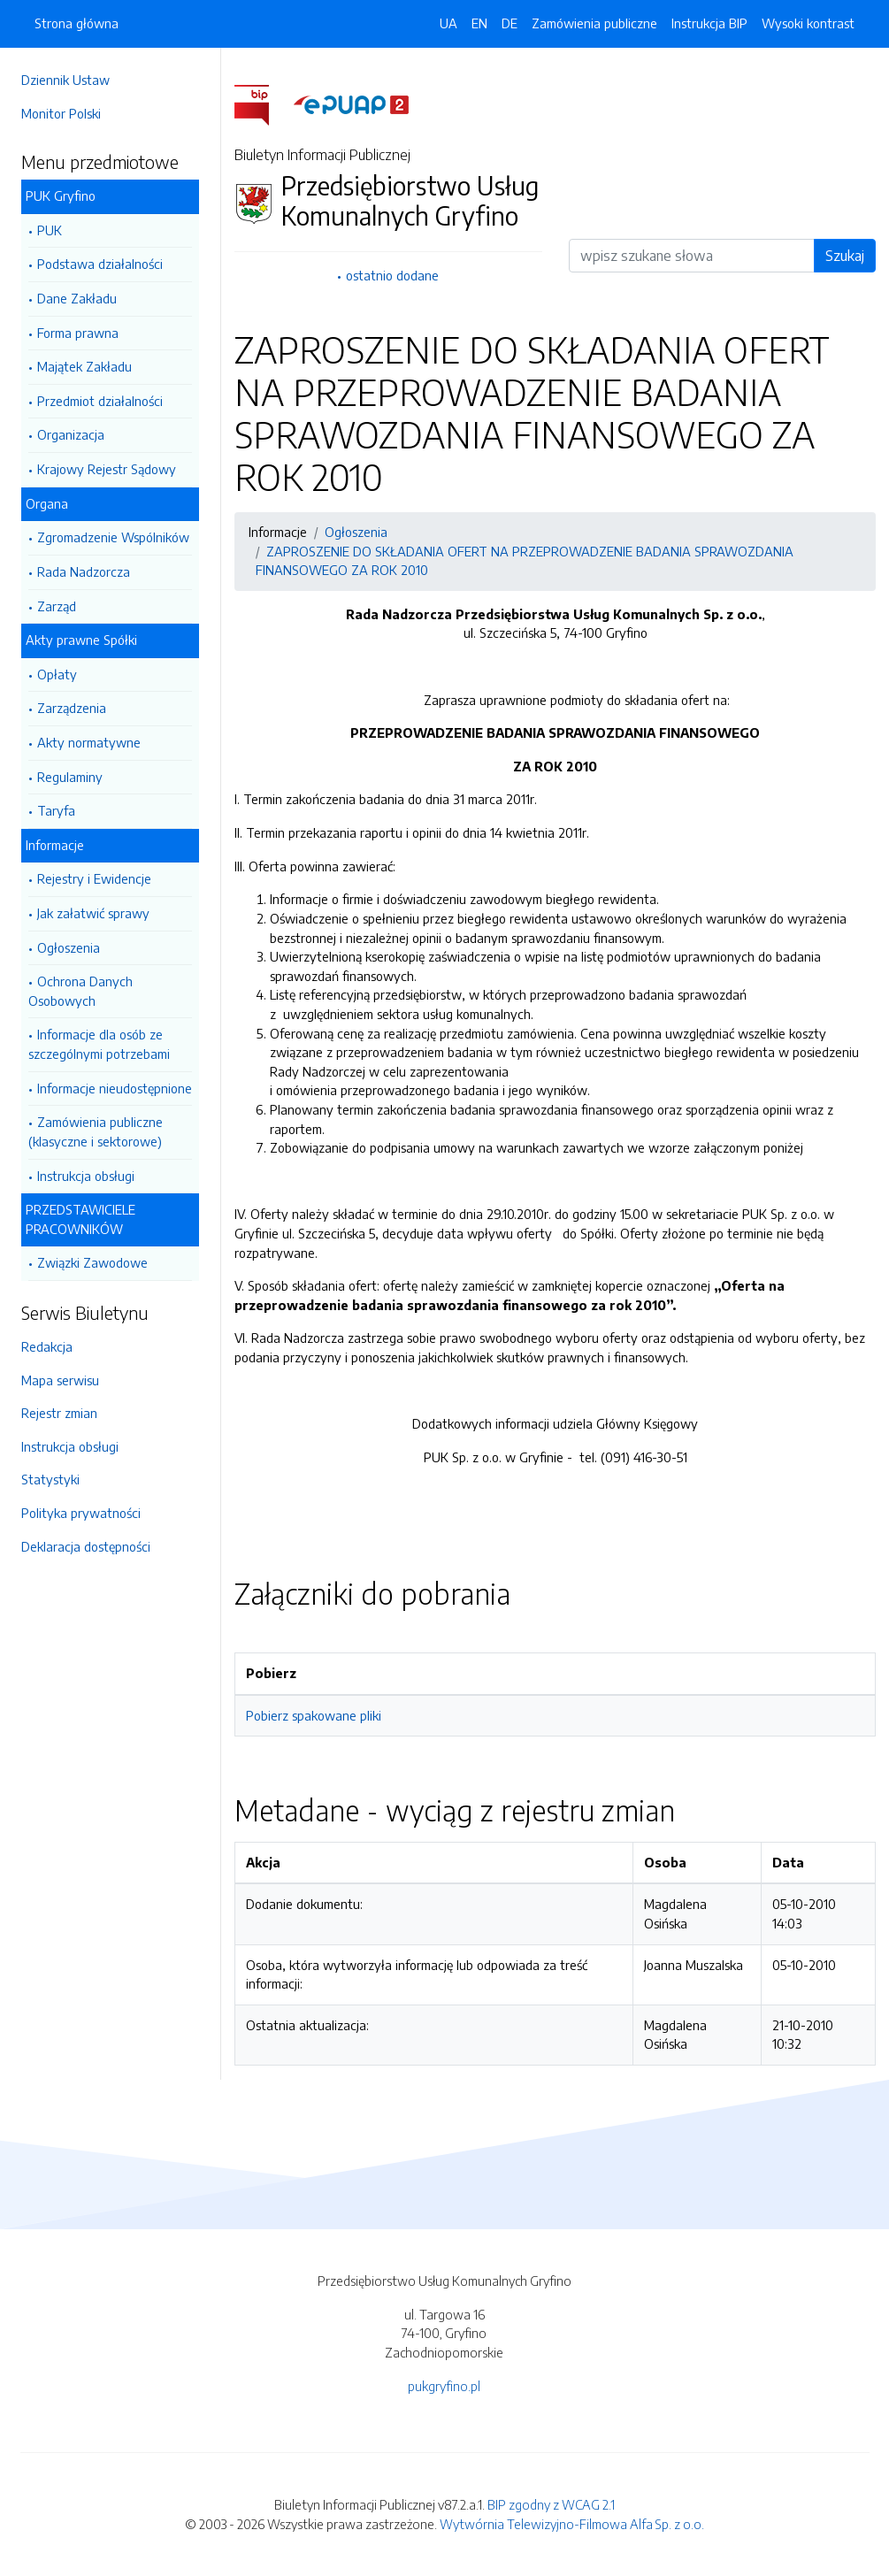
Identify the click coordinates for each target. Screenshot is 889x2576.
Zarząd (56, 606)
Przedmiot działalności (100, 401)
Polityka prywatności (81, 1513)
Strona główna (76, 23)
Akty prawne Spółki (81, 640)
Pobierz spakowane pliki (313, 1715)
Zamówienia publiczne (594, 23)
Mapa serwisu (60, 1380)
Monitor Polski (61, 113)
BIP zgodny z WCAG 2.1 (551, 2504)
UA (448, 23)
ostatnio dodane (392, 275)
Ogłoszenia (68, 947)
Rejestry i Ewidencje (94, 878)
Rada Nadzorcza (83, 571)
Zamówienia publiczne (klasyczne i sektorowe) (95, 1131)
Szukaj (844, 255)
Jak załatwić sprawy (93, 913)
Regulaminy (70, 777)
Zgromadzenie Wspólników (113, 537)
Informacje (55, 845)
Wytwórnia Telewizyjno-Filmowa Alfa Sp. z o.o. (572, 2524)
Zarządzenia (71, 708)
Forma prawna (78, 333)
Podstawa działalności (100, 264)
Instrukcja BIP (709, 23)
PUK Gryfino (61, 195)
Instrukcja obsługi (85, 1176)
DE (509, 23)
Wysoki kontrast (808, 23)
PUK (49, 230)
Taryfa (56, 810)
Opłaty (57, 674)
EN (479, 23)
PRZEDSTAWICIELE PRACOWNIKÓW (80, 1219)
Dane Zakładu (77, 298)
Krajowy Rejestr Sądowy (106, 469)
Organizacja (70, 434)
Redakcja (47, 1346)
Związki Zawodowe (92, 1262)
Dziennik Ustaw (65, 80)
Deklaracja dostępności (85, 1546)
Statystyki (50, 1479)
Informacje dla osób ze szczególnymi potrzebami (99, 1044)
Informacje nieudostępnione (114, 1088)
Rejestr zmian (59, 1413)
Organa (47, 503)
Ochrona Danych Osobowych (80, 990)
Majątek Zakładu (84, 366)
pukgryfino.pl (444, 2386)
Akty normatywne (89, 742)
